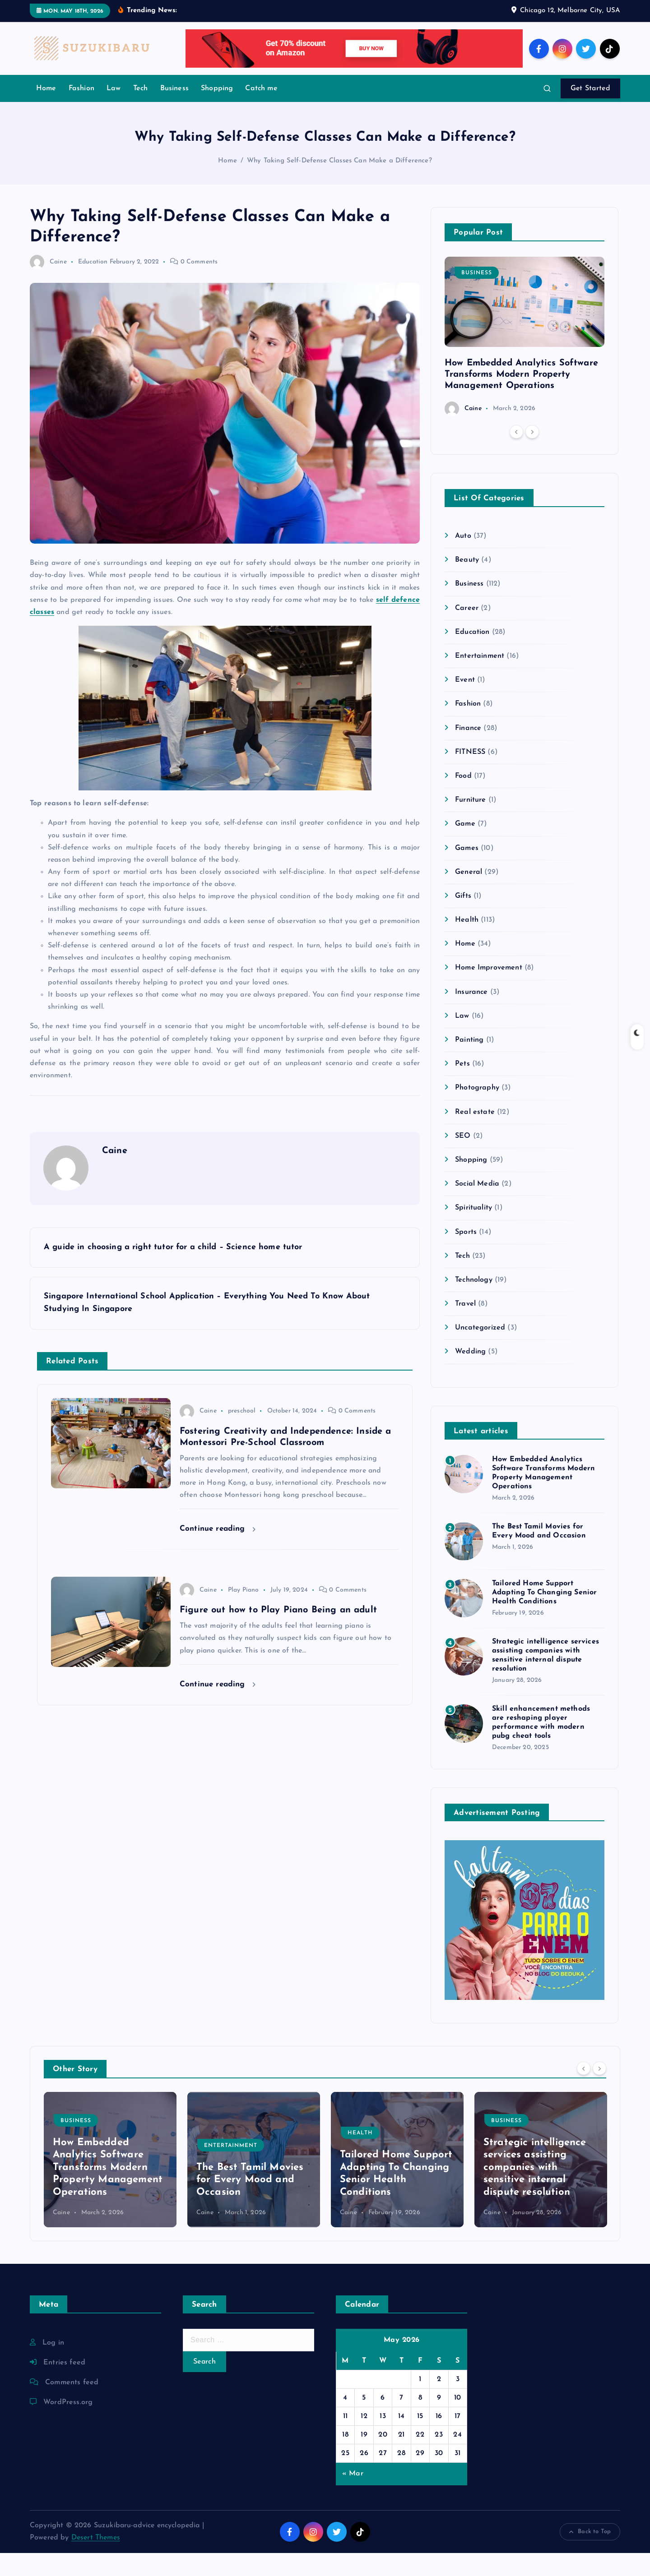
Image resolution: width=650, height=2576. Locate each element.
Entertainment (479, 679)
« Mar (352, 2496)
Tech (140, 111)
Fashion (81, 111)
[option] (524, 359)
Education (92, 285)
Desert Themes (95, 2560)
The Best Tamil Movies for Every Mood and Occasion (249, 2203)
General (468, 895)
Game (465, 846)
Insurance (471, 1015)
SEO (462, 1159)
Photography (477, 1110)
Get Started (590, 111)
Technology (473, 1302)
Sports (466, 1255)
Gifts (463, 919)
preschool (241, 1434)
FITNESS (470, 775)
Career (466, 631)
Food (463, 799)
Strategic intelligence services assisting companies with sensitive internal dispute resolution (534, 2191)
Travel (465, 1326)
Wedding (470, 1374)
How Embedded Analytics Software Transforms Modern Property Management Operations (521, 397)
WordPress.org (68, 2425)
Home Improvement (488, 990)
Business (174, 111)
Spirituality (473, 1230)
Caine (48, 285)
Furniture (470, 822)
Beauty (467, 582)
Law (114, 111)
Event (465, 702)
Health (466, 942)
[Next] (532, 455)
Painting (469, 1062)
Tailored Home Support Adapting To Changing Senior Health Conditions (544, 1615)
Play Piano (243, 1613)
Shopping (217, 111)
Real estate (475, 1135)
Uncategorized (480, 1350)
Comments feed (71, 2405)
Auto (463, 559)
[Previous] (516, 455)
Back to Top (590, 2555)
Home (46, 111)
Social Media (477, 1206)
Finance (468, 751)
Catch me (261, 111)
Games (466, 871)
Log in (53, 2365)
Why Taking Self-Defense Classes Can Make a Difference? (339, 183)
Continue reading (217, 1552)
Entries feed (64, 2385)
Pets (462, 1086)
